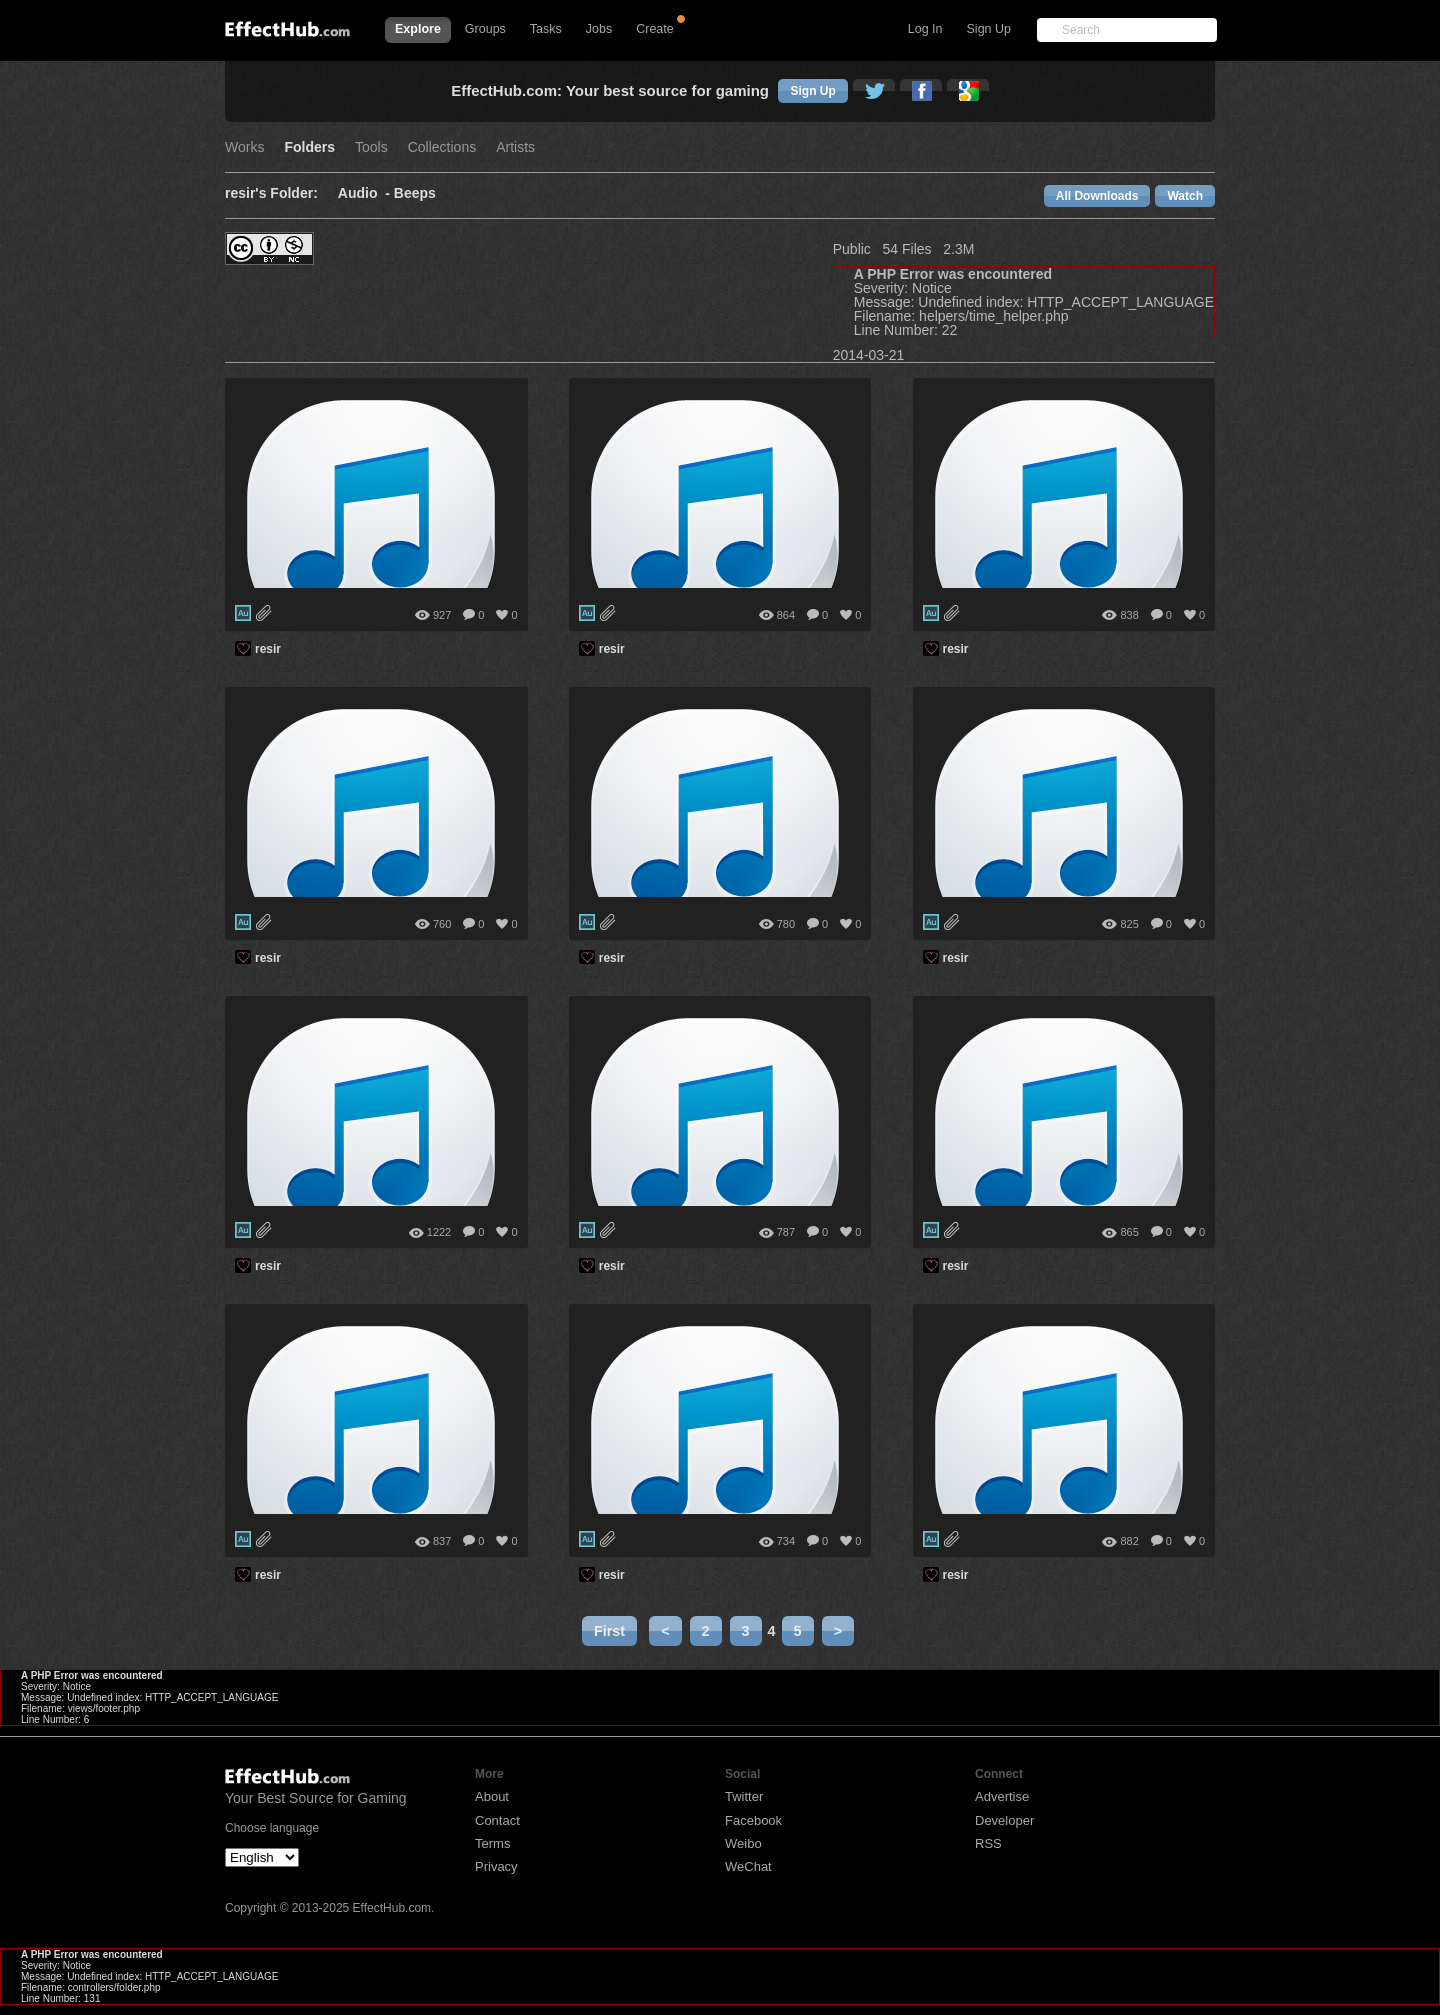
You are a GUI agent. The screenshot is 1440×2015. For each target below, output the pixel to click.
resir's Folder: (271, 193)
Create (655, 29)
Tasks (546, 29)
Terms (492, 1843)
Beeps (415, 193)
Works (244, 147)
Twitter (744, 1796)
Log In (925, 29)
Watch (1185, 196)
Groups (485, 29)
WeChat (748, 1866)
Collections (442, 147)
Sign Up (989, 29)
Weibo (743, 1843)
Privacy (496, 1866)
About (492, 1796)
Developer (1004, 1820)
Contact (497, 1820)
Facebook (753, 1820)
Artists (515, 147)
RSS (988, 1843)
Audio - (366, 193)
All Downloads (1097, 196)
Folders (309, 147)
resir (268, 649)
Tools (371, 147)
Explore (418, 29)
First (609, 1631)
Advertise (1002, 1796)
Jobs (599, 29)
